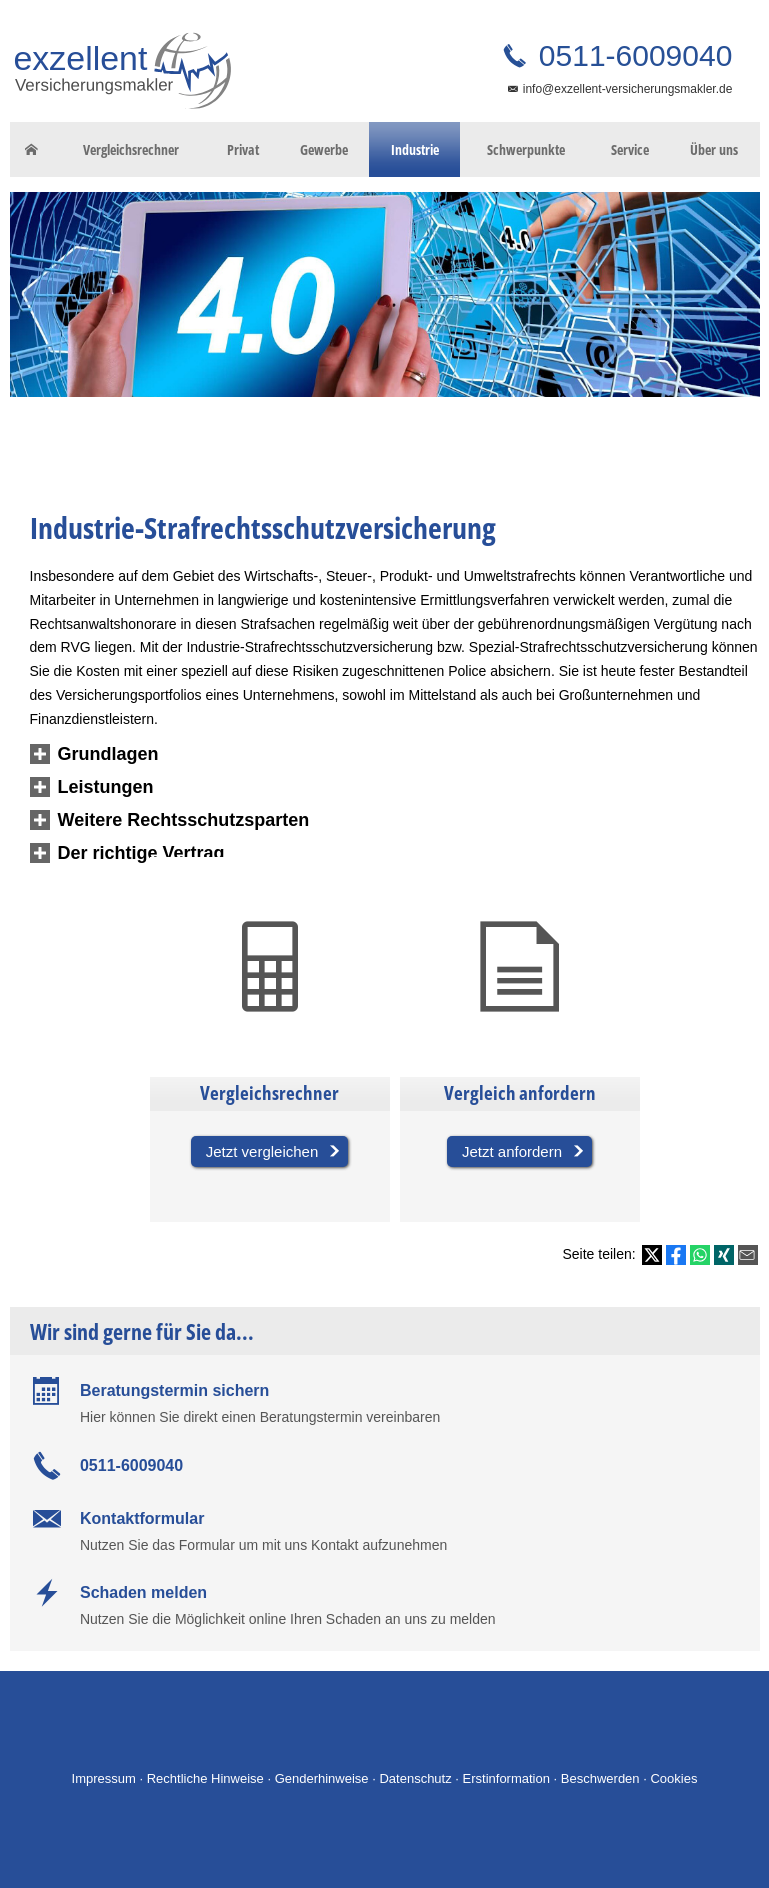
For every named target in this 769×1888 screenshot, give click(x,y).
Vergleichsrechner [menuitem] (131, 149)
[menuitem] (32, 150)
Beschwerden (600, 1778)
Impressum (104, 1778)
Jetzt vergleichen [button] (262, 1151)
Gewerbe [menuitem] (324, 149)
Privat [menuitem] (243, 149)
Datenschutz (415, 1778)
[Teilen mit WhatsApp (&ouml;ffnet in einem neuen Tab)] (700, 1255)
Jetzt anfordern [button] (512, 1151)
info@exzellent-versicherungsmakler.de (628, 89)
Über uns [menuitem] (714, 149)
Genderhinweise (322, 1778)
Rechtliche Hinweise (205, 1778)
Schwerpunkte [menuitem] (526, 149)
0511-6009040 (632, 55)
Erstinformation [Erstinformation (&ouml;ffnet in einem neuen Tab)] (506, 1778)
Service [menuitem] (630, 149)
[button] (108, 755)
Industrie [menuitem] (415, 149)
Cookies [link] (673, 1778)
